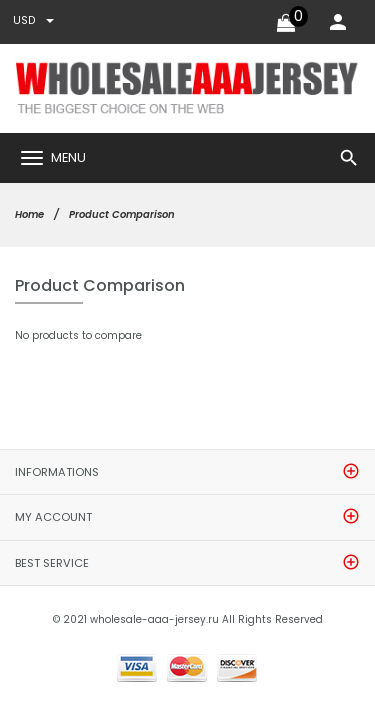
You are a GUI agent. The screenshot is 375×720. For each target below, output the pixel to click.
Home (29, 214)
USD (33, 20)
